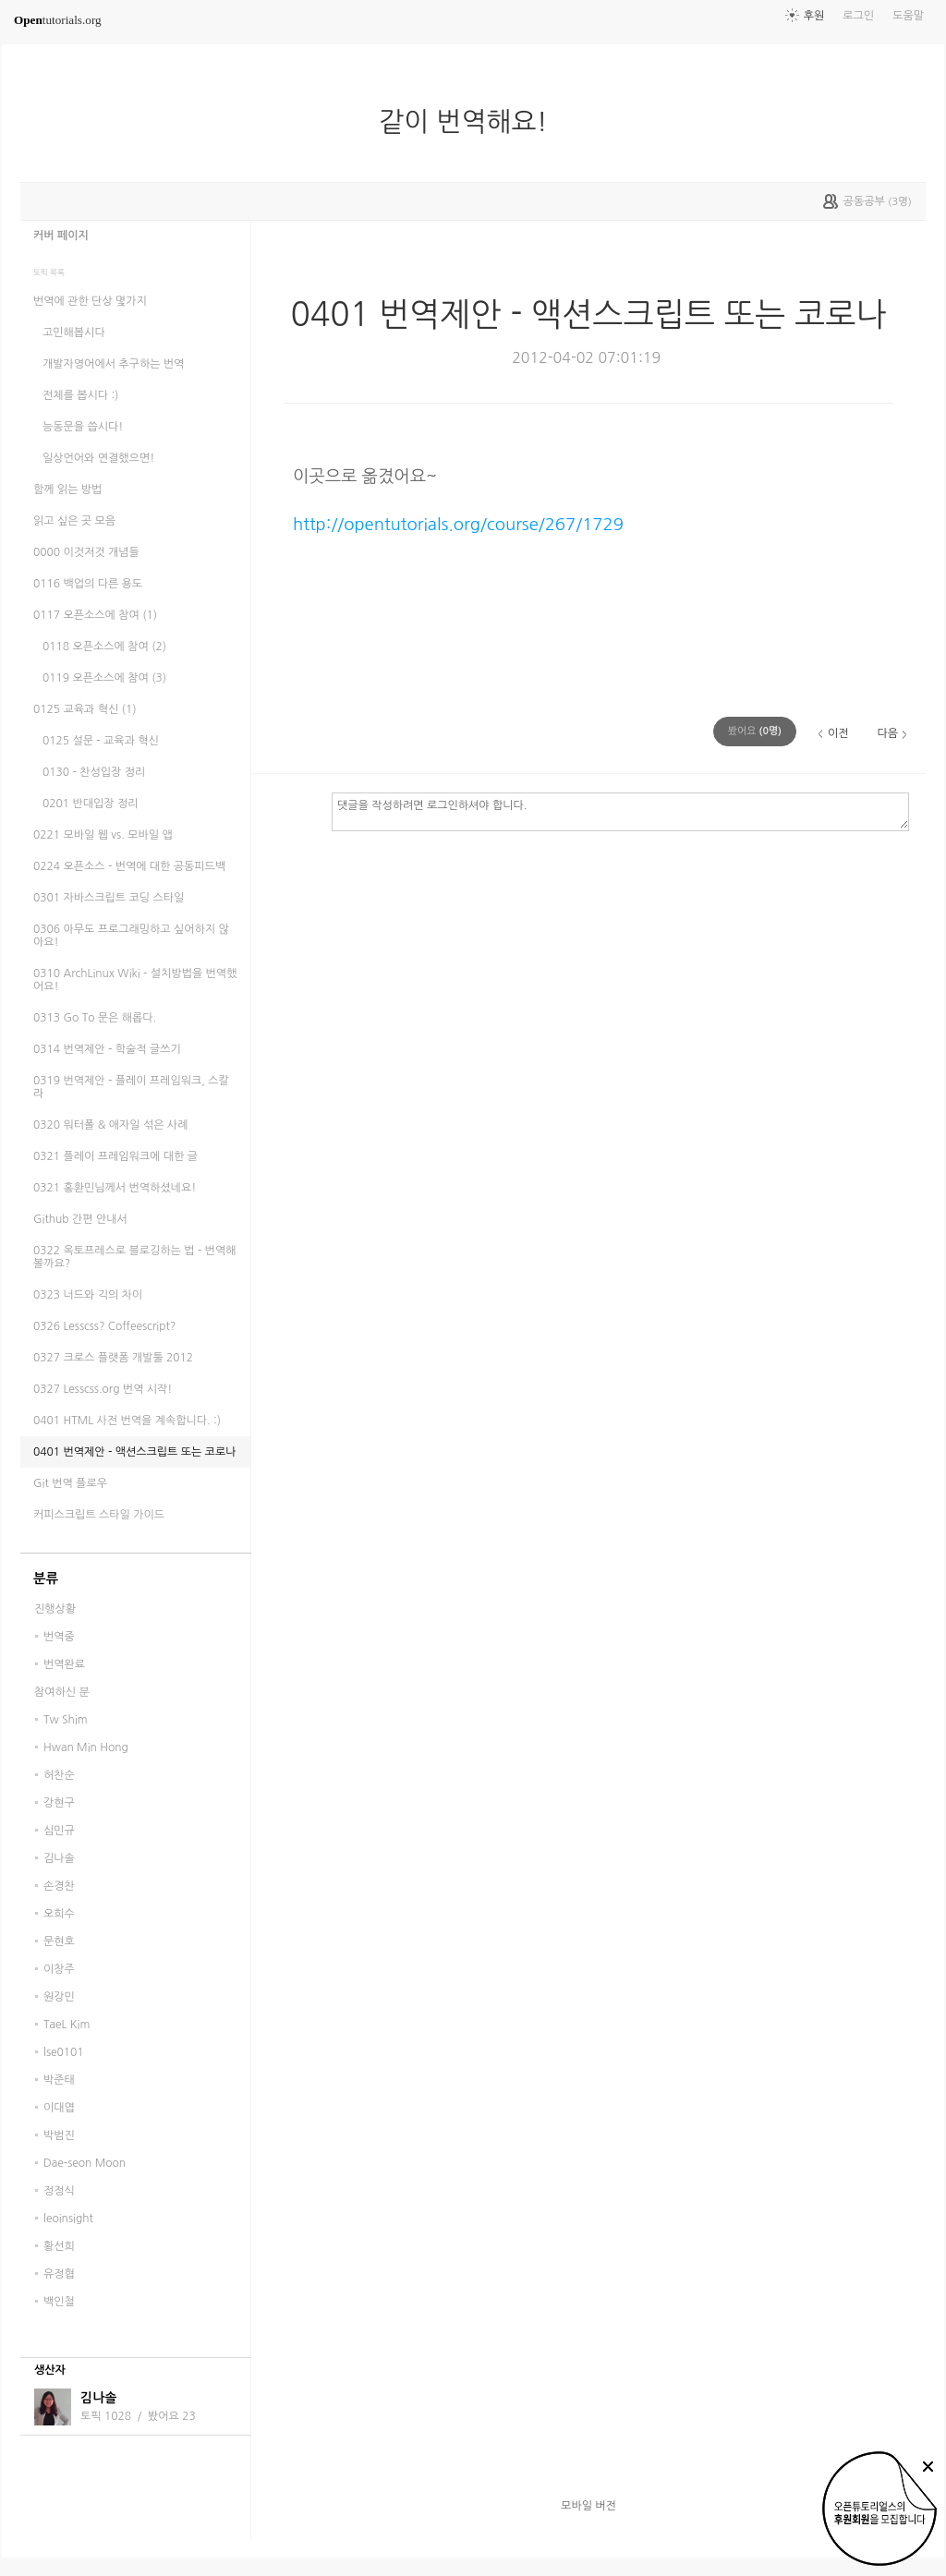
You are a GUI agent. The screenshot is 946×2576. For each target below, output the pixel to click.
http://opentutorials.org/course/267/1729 (458, 524)
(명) (755, 731)
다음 (887, 733)
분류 (45, 1578)
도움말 (908, 15)
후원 (814, 15)
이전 (838, 733)
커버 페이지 (61, 235)
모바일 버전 (588, 2505)
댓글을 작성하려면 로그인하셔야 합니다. (620, 810)
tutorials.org (58, 20)
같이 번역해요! (471, 122)
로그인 (858, 15)
